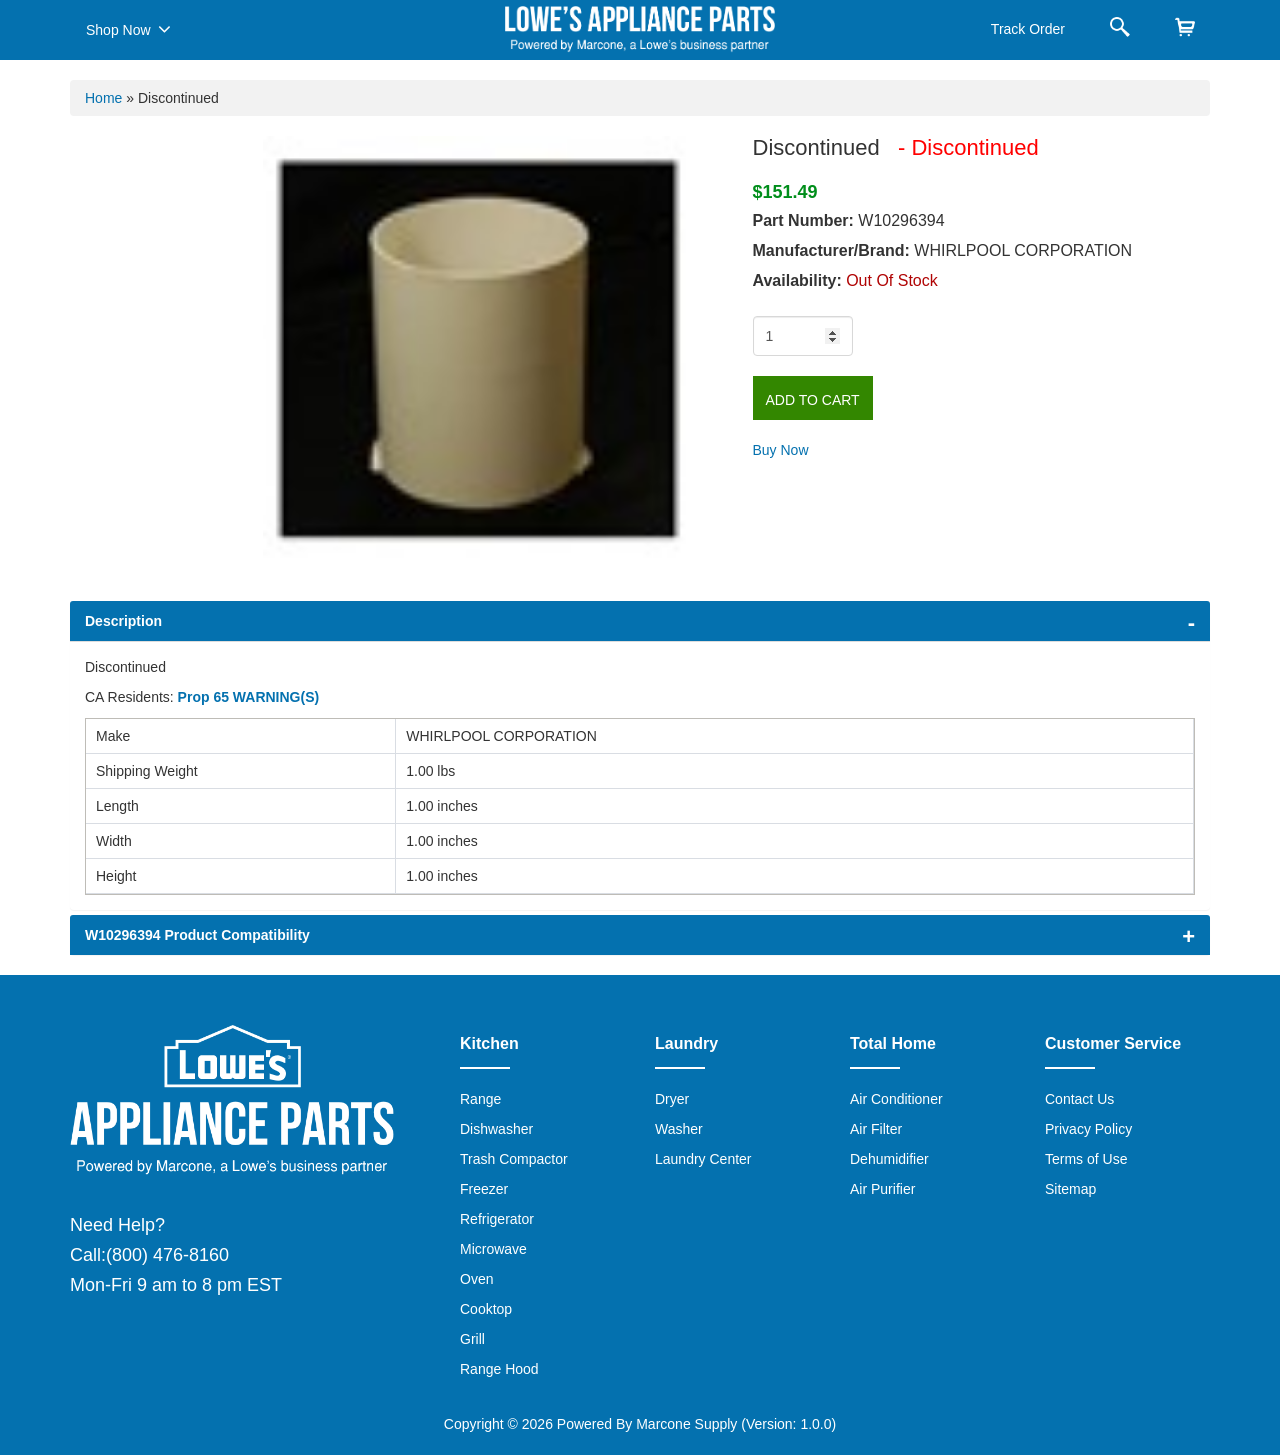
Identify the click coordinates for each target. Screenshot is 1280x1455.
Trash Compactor (514, 1159)
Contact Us (1079, 1099)
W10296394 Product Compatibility (197, 935)
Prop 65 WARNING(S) (249, 697)
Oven (476, 1279)
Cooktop (486, 1309)
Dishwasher (496, 1129)
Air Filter (876, 1129)
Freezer (484, 1189)
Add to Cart (813, 400)
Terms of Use (1086, 1159)
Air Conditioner (896, 1099)
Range (480, 1099)
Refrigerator (497, 1219)
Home (103, 98)
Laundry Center (703, 1159)
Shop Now (128, 29)
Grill (472, 1339)
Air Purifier (882, 1189)
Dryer (672, 1099)
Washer (679, 1129)
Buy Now (781, 450)
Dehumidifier (889, 1159)
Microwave (493, 1249)
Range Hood (499, 1369)
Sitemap (1070, 1189)
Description (123, 621)
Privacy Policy (1088, 1129)
